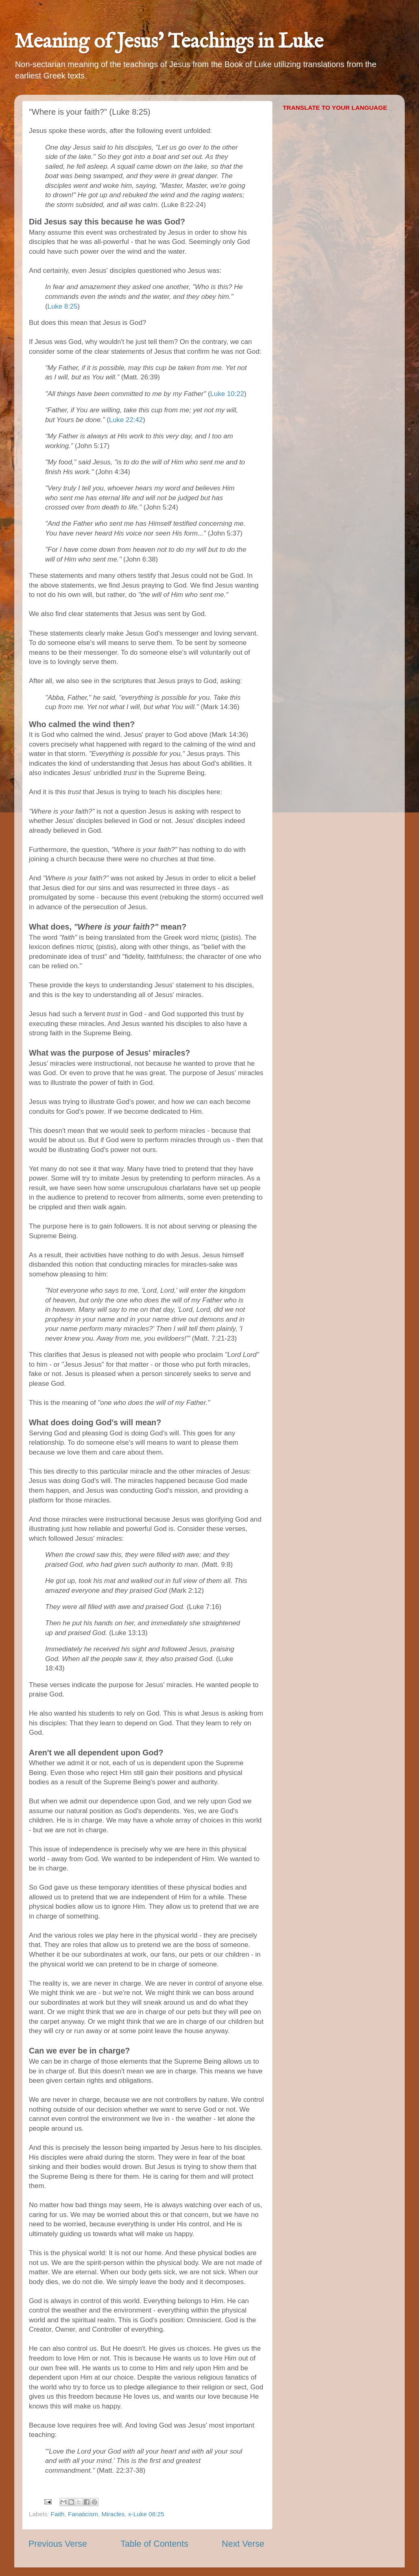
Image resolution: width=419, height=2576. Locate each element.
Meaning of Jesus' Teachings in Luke (168, 42)
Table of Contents (154, 2544)
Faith (58, 2514)
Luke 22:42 (126, 420)
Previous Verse (57, 2544)
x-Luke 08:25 (146, 2514)
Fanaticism (83, 2514)
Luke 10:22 (227, 394)
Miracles (113, 2514)
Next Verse (243, 2544)
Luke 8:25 (63, 306)
